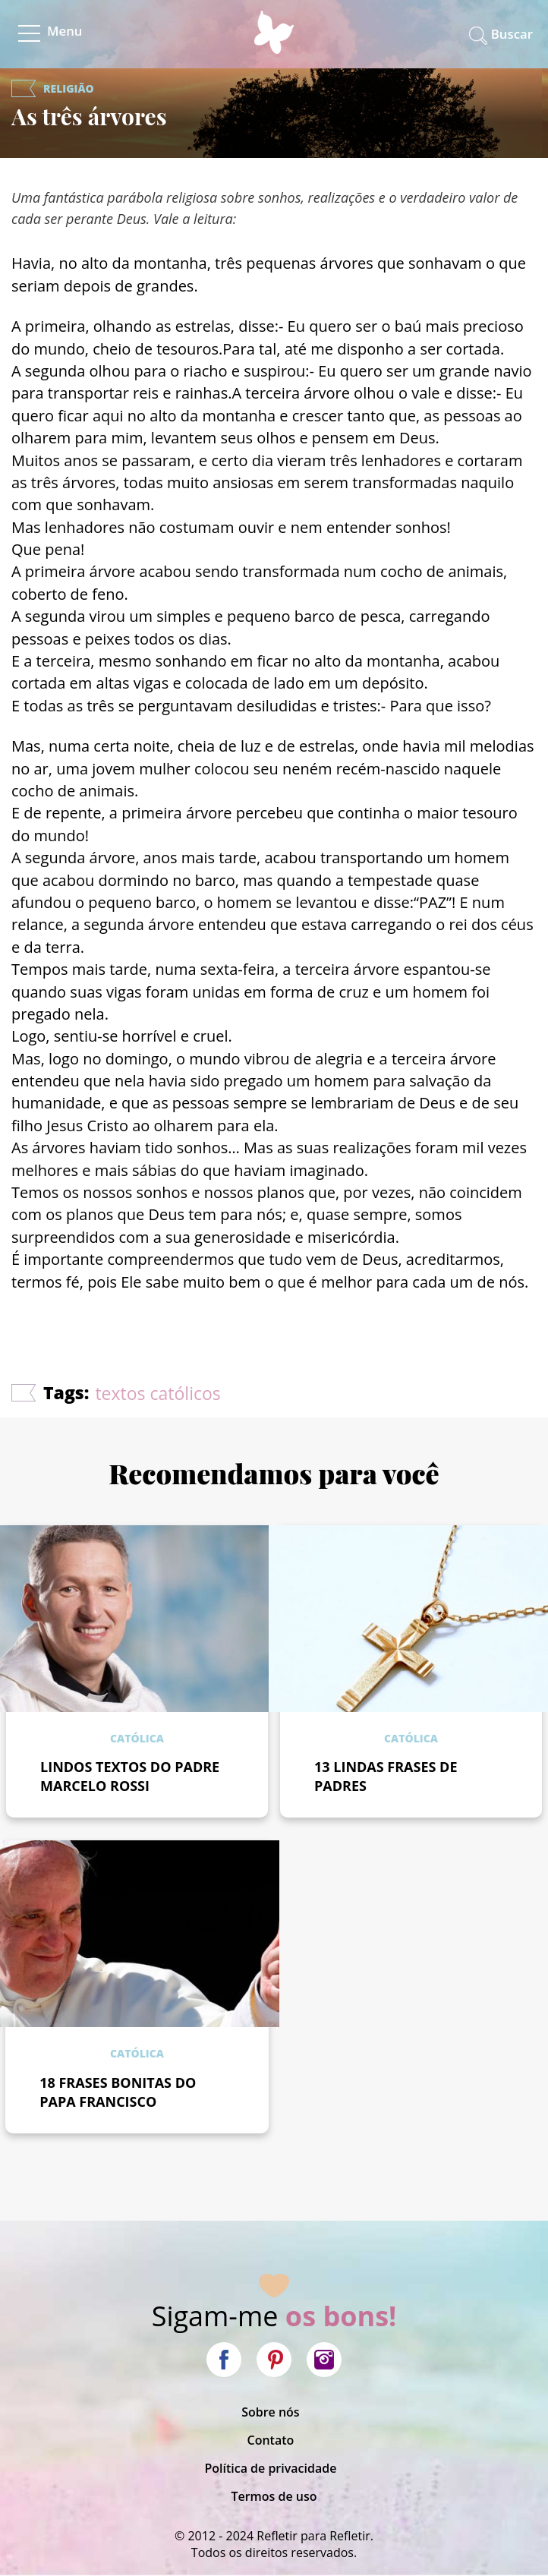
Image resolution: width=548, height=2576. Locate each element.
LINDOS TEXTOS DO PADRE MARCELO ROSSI (129, 1776)
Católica (137, 1738)
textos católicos (157, 1393)
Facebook (223, 2359)
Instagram (324, 2359)
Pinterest (274, 2359)
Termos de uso (274, 2496)
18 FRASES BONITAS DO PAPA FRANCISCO (117, 2092)
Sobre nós (270, 2412)
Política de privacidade (270, 2468)
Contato (270, 2440)
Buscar (512, 34)
